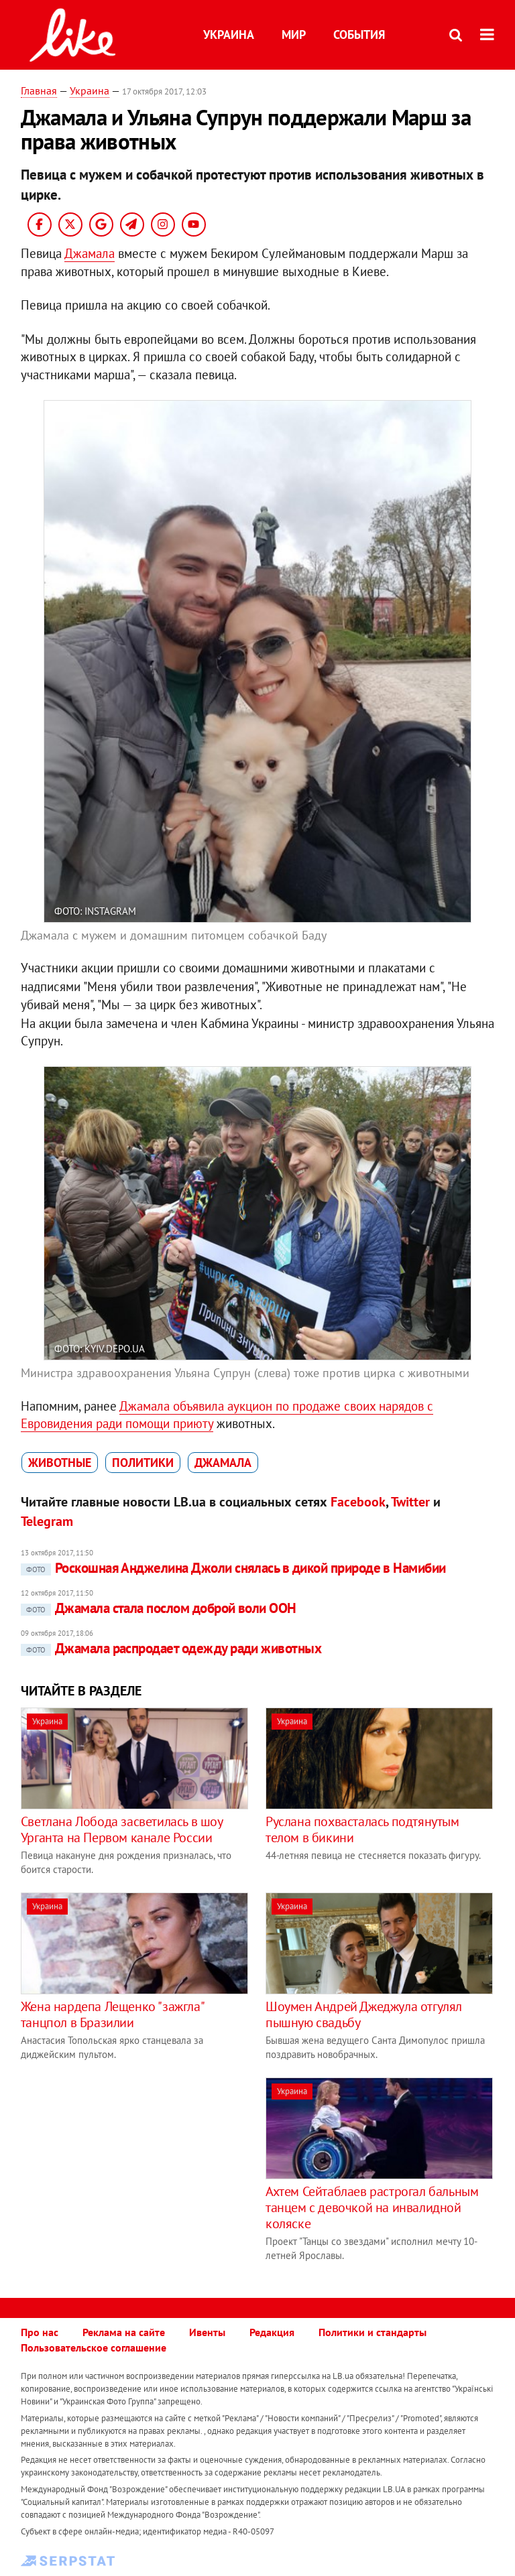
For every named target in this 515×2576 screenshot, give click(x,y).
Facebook (358, 1501)
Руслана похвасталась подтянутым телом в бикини (362, 1829)
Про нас (39, 2332)
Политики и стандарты (372, 2332)
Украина (228, 34)
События (359, 34)
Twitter (410, 1501)
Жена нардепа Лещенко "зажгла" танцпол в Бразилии (112, 2014)
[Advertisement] (133, 2171)
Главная (39, 90)
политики (143, 1462)
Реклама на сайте (123, 2332)
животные (59, 1462)
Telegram (47, 1521)
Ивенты (207, 2332)
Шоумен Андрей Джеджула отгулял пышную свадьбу (364, 2014)
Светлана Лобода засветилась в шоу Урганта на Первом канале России (122, 1829)
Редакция (271, 2332)
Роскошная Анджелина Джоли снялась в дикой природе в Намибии (233, 1568)
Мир (294, 34)
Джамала (89, 253)
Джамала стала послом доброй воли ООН (158, 1608)
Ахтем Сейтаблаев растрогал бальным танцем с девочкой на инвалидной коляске (372, 2207)
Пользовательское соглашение (93, 2347)
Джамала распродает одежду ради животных (171, 1648)
